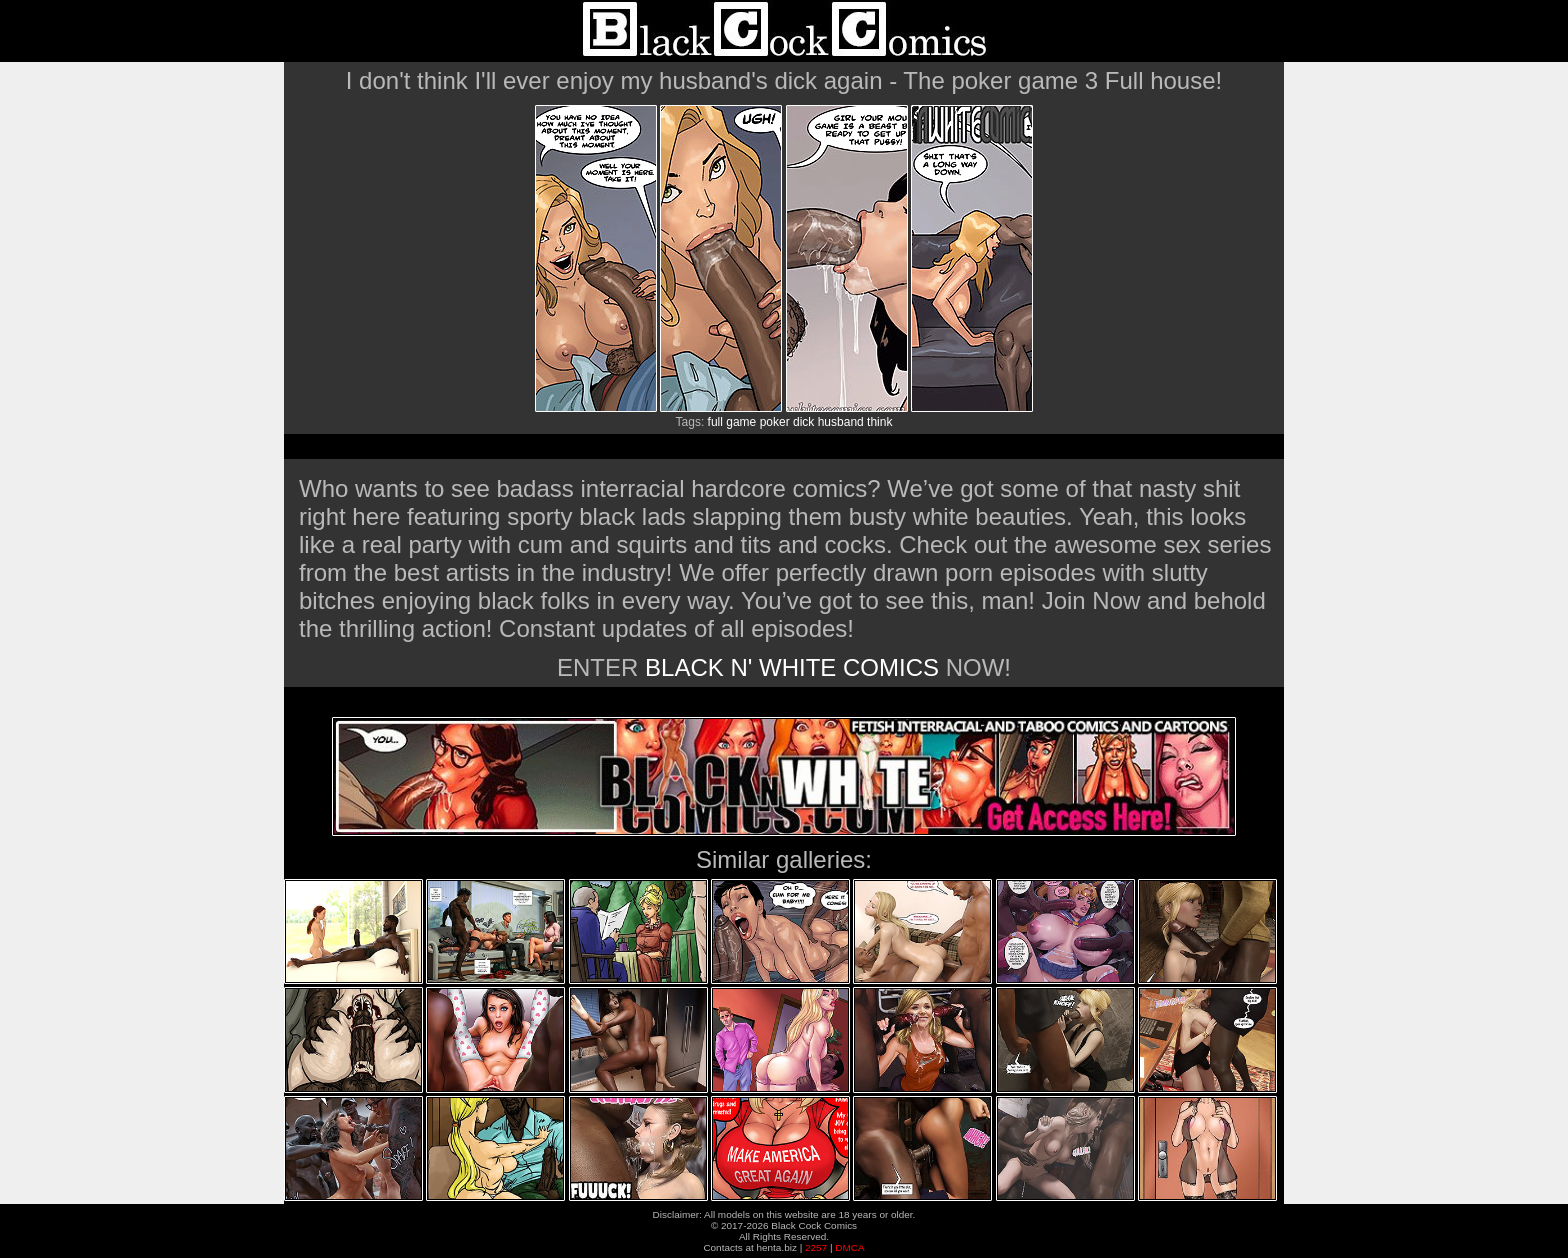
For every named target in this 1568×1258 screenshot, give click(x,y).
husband (841, 422)
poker (775, 422)
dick (803, 422)
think (879, 422)
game (741, 422)
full (715, 422)
